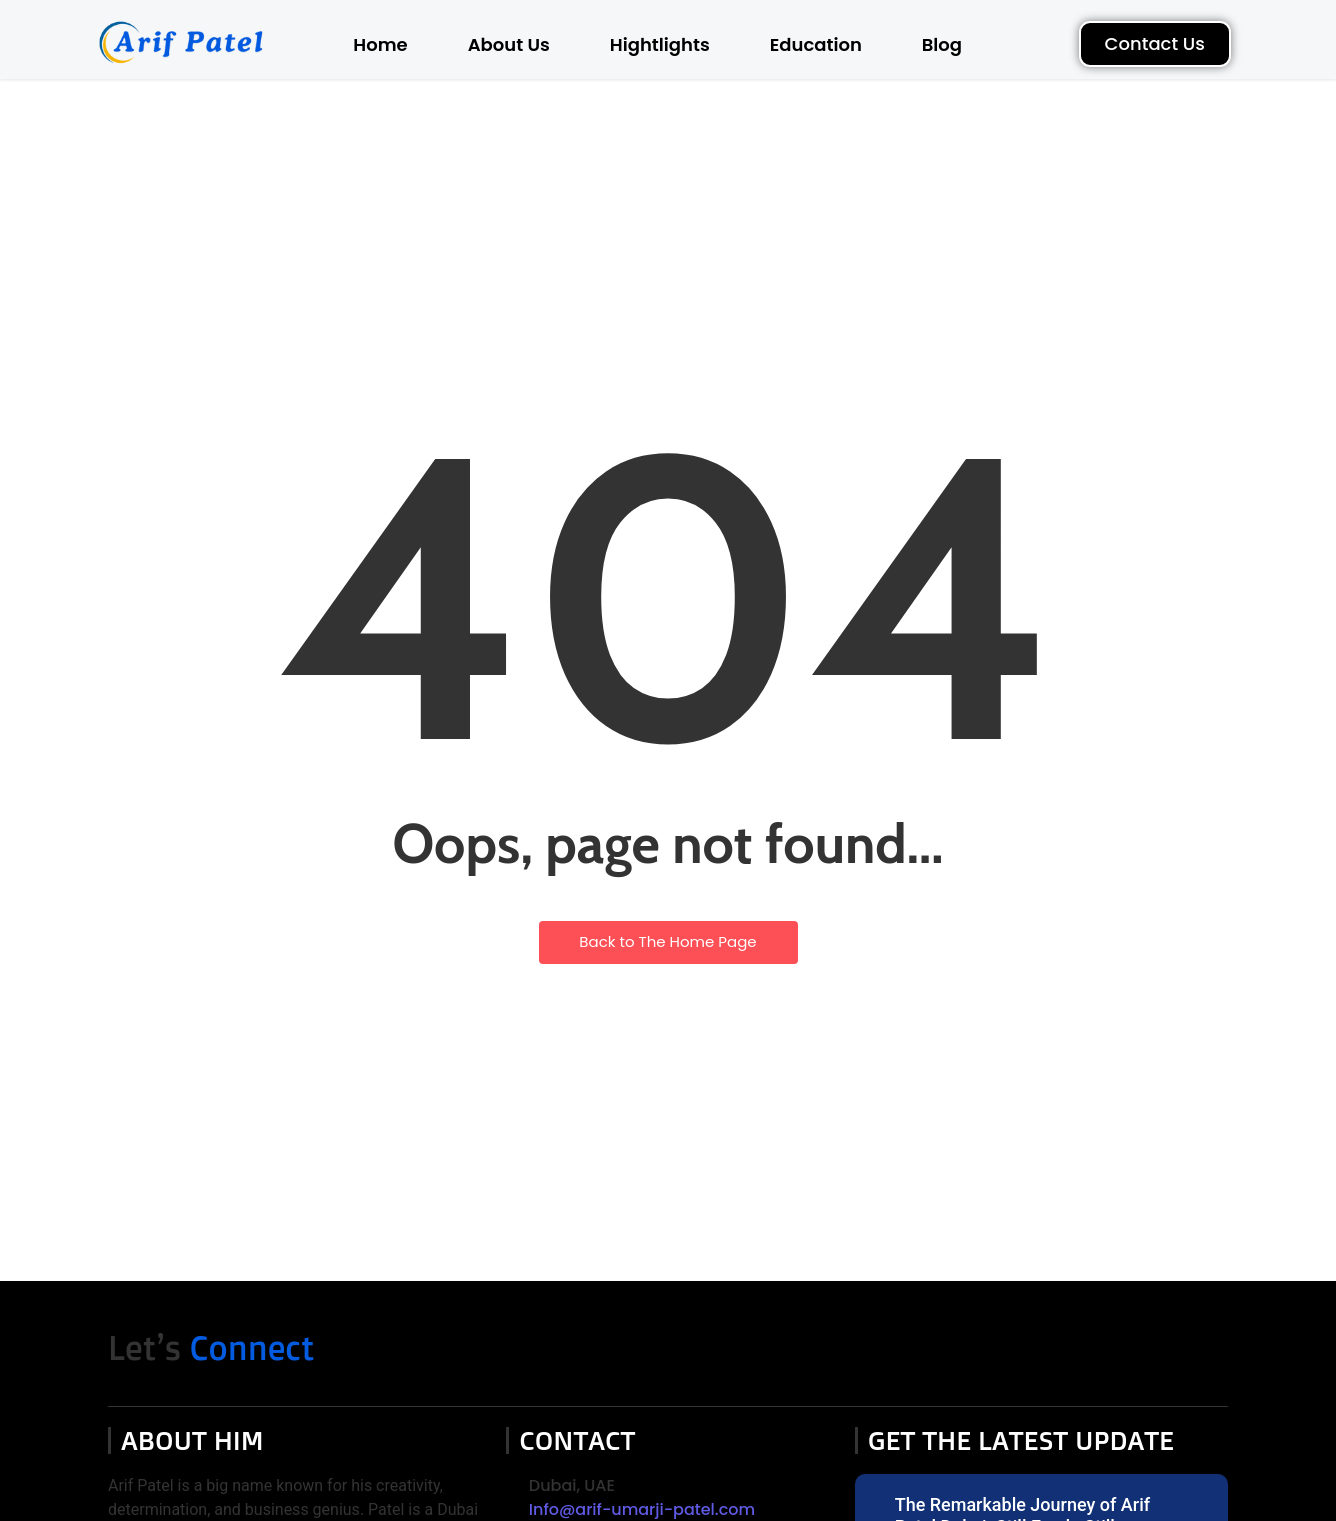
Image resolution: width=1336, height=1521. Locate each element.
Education (816, 44)
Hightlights (660, 44)
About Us (509, 44)
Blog (942, 44)
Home (380, 44)
